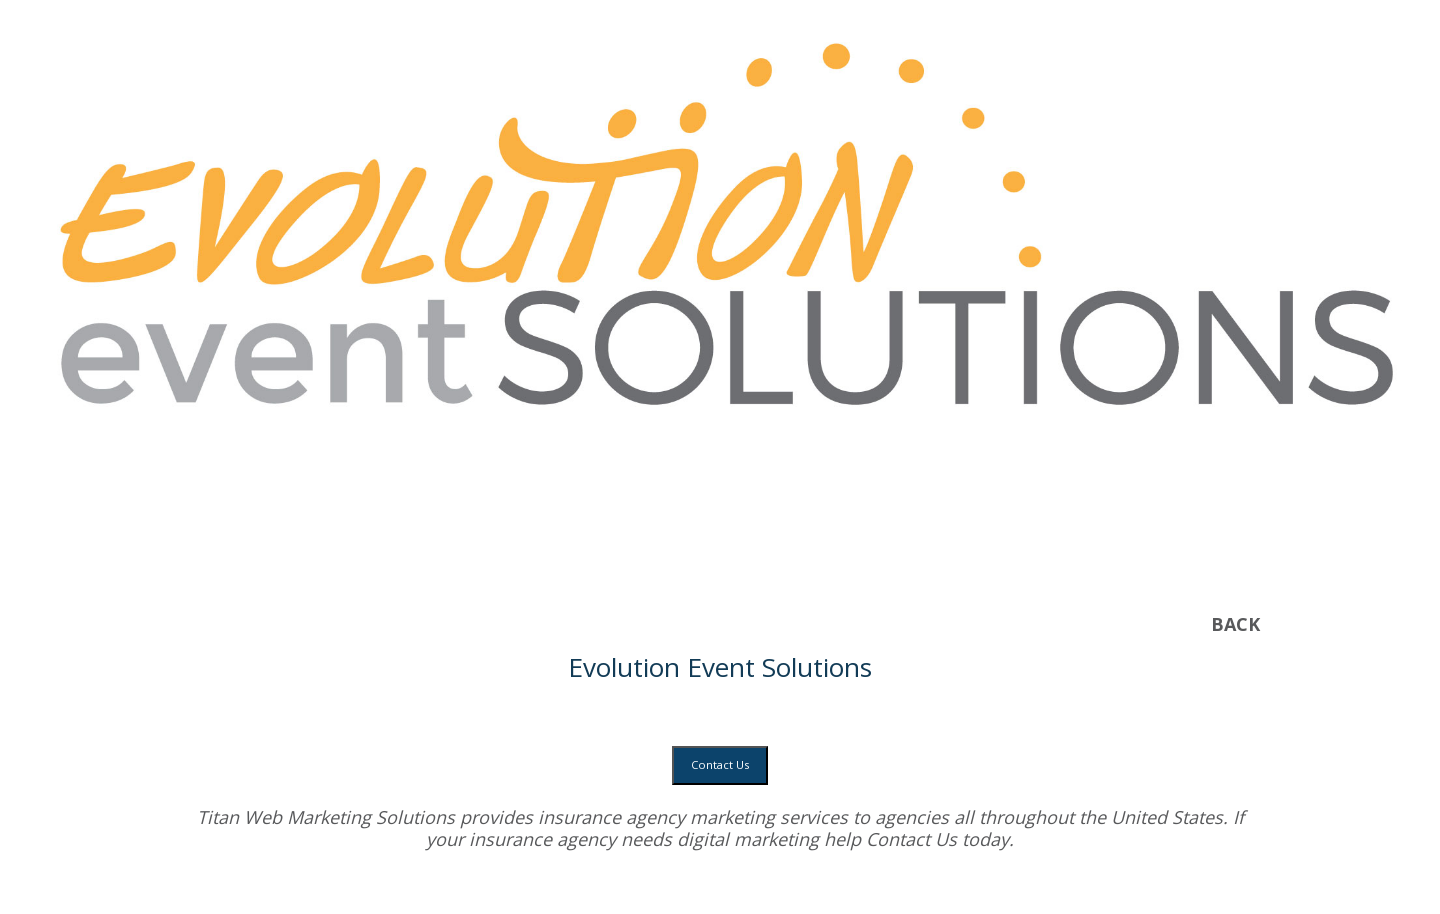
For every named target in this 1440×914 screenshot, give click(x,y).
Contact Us (720, 764)
